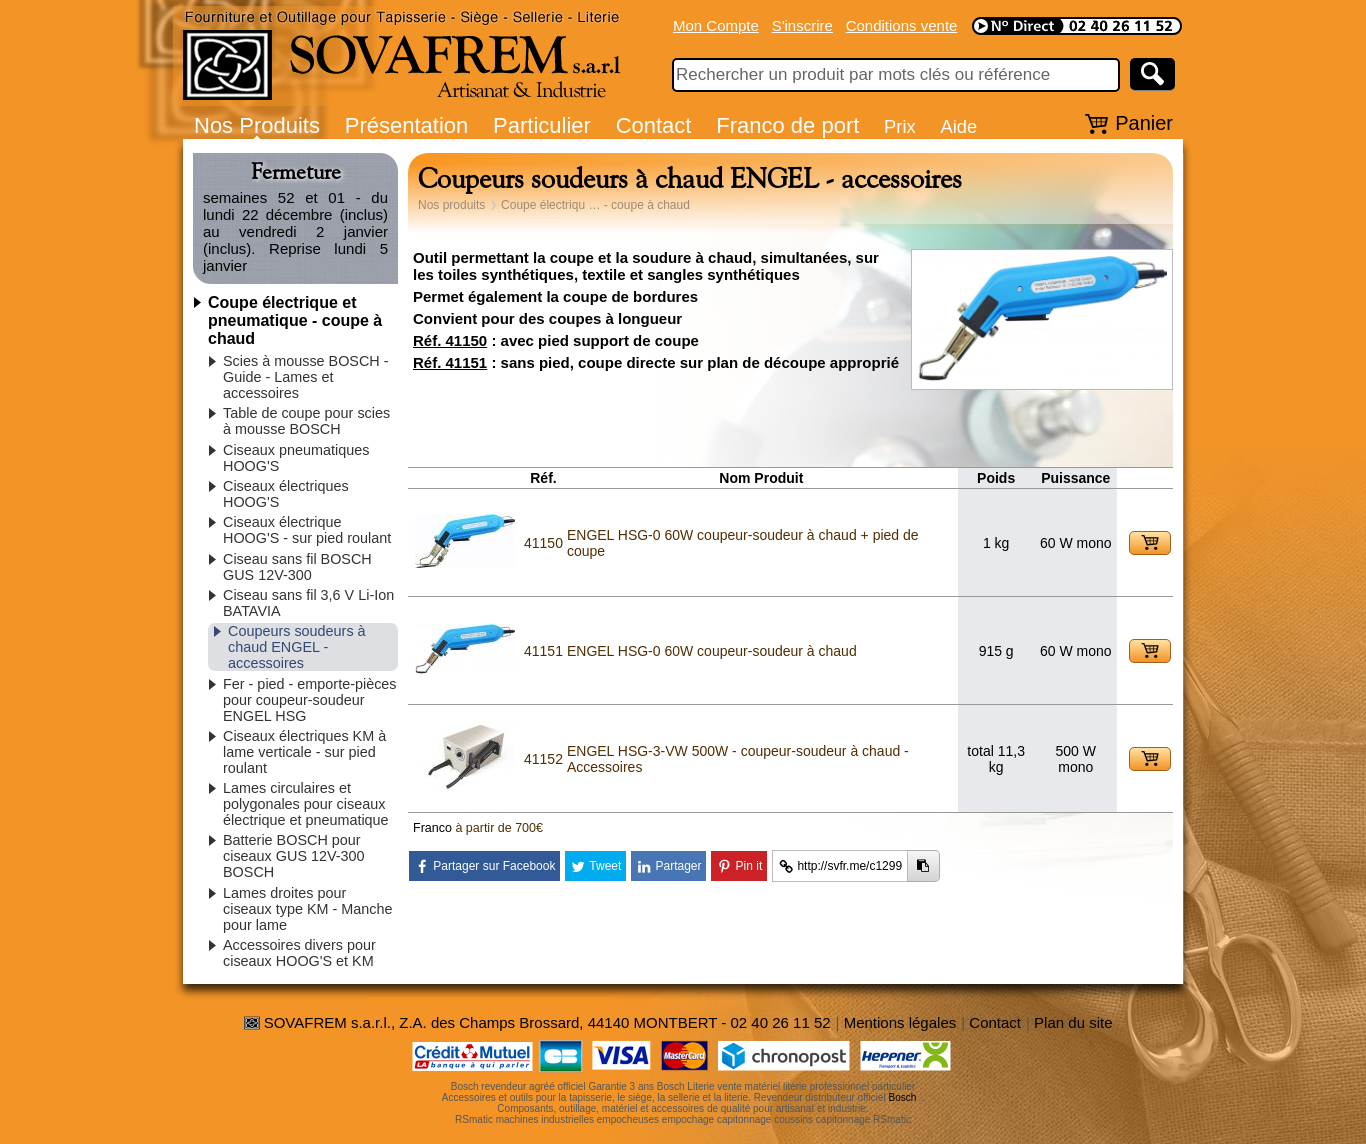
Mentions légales (900, 1022)
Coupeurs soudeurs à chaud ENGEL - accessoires (297, 647)
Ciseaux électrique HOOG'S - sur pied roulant (307, 530)
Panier (1144, 123)
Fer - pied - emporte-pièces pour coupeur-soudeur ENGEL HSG (310, 700)
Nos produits (451, 205)
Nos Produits (257, 125)
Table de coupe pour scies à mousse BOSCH (306, 421)
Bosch (903, 1097)
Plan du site (1073, 1022)
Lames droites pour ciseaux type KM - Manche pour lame (308, 909)
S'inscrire (802, 25)
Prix (900, 126)
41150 (543, 543)
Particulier (542, 125)
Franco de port (787, 125)
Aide (958, 126)
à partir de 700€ (499, 828)
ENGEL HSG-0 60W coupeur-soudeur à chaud (712, 651)
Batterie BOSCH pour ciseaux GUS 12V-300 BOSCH (294, 856)
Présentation (407, 125)
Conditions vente (902, 25)
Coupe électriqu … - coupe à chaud (595, 205)
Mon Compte (716, 25)
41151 (543, 651)
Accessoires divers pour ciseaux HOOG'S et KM (299, 953)
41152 (543, 759)
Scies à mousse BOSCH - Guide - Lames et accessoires (306, 377)
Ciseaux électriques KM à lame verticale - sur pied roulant (304, 752)
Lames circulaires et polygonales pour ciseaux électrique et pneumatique (306, 804)
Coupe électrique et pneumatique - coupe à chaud (295, 320)
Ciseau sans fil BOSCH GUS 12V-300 (297, 567)
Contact (654, 125)
